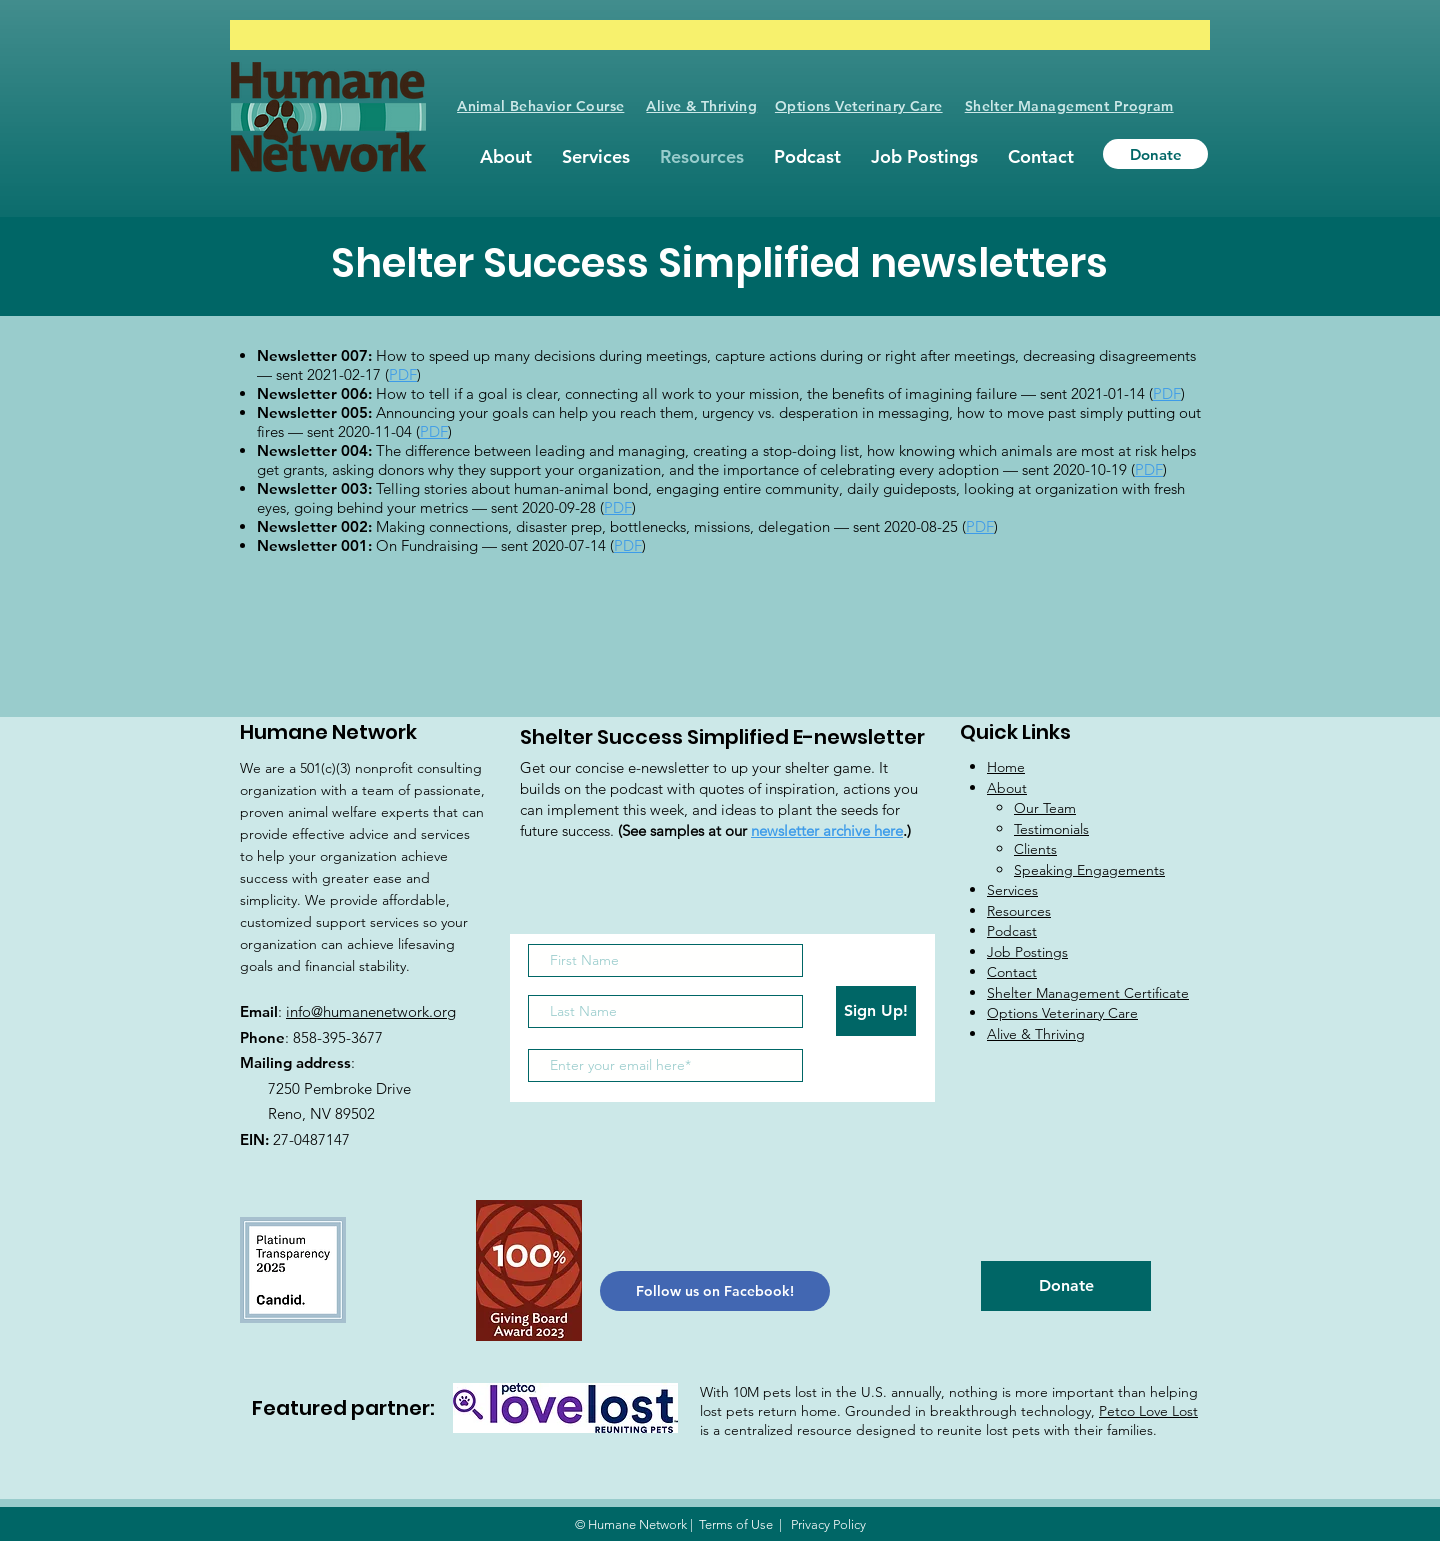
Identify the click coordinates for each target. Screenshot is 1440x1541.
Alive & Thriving (701, 106)
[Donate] (1155, 154)
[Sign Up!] (876, 1011)
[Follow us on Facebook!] (715, 1291)
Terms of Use (736, 1524)
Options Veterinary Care (859, 106)
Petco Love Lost (1148, 1411)
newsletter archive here (827, 830)
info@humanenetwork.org (371, 1011)
